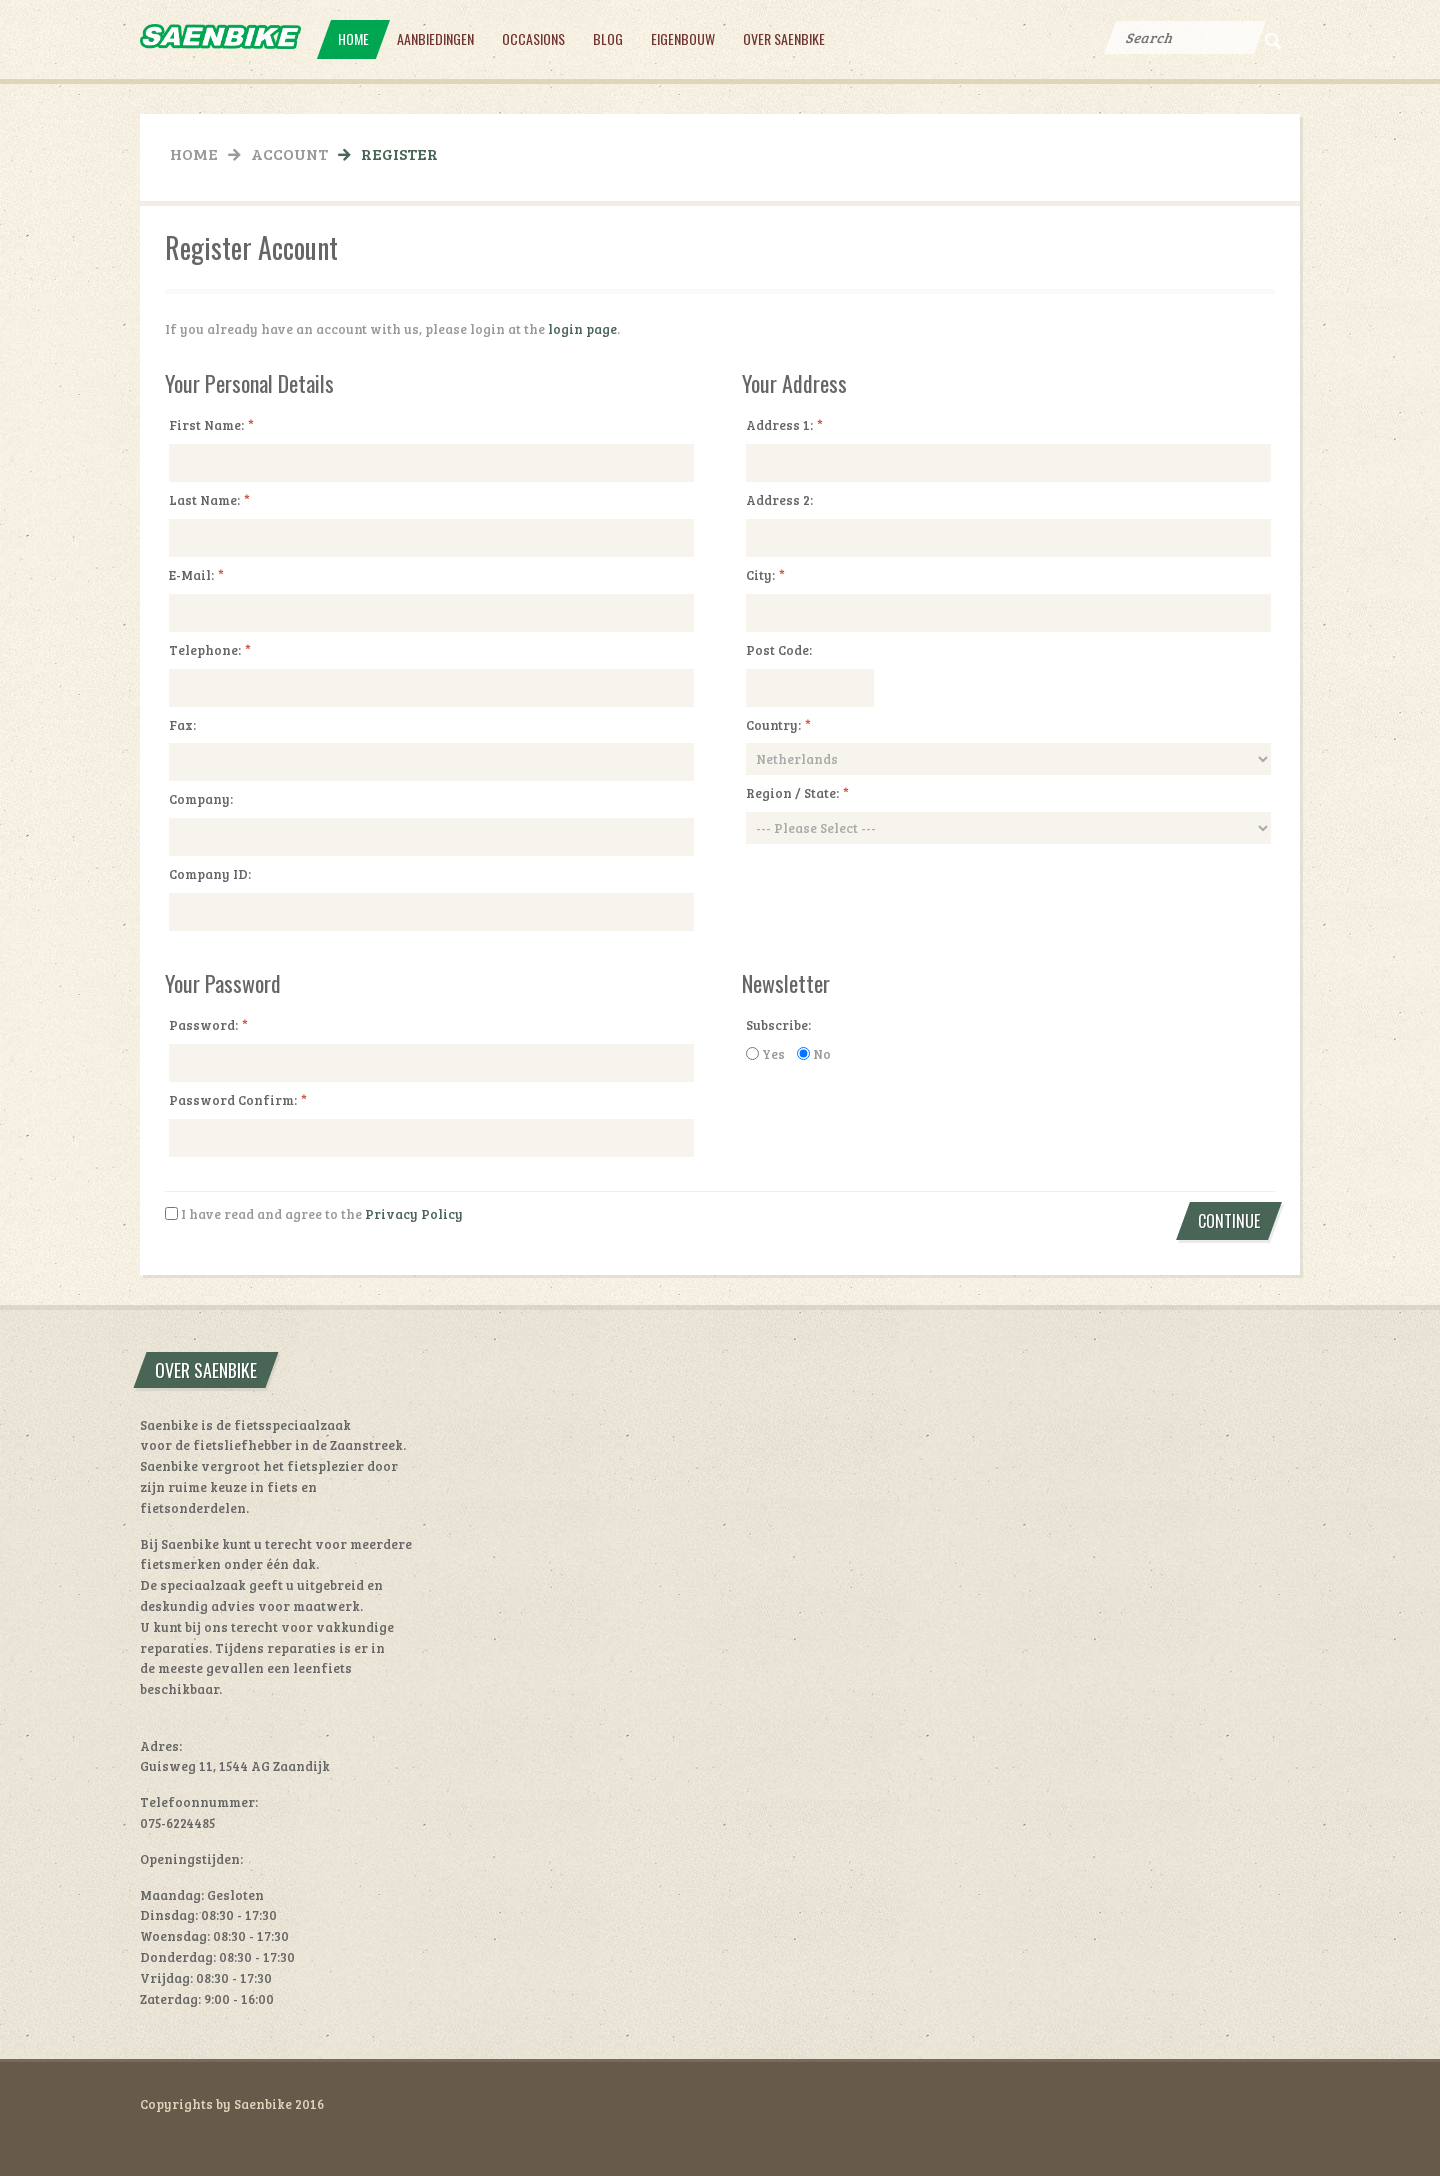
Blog (608, 38)
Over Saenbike (784, 38)
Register (399, 153)
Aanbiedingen (435, 38)
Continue (1229, 1221)
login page (582, 329)
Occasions (533, 38)
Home (353, 38)
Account (289, 153)
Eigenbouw (683, 38)
